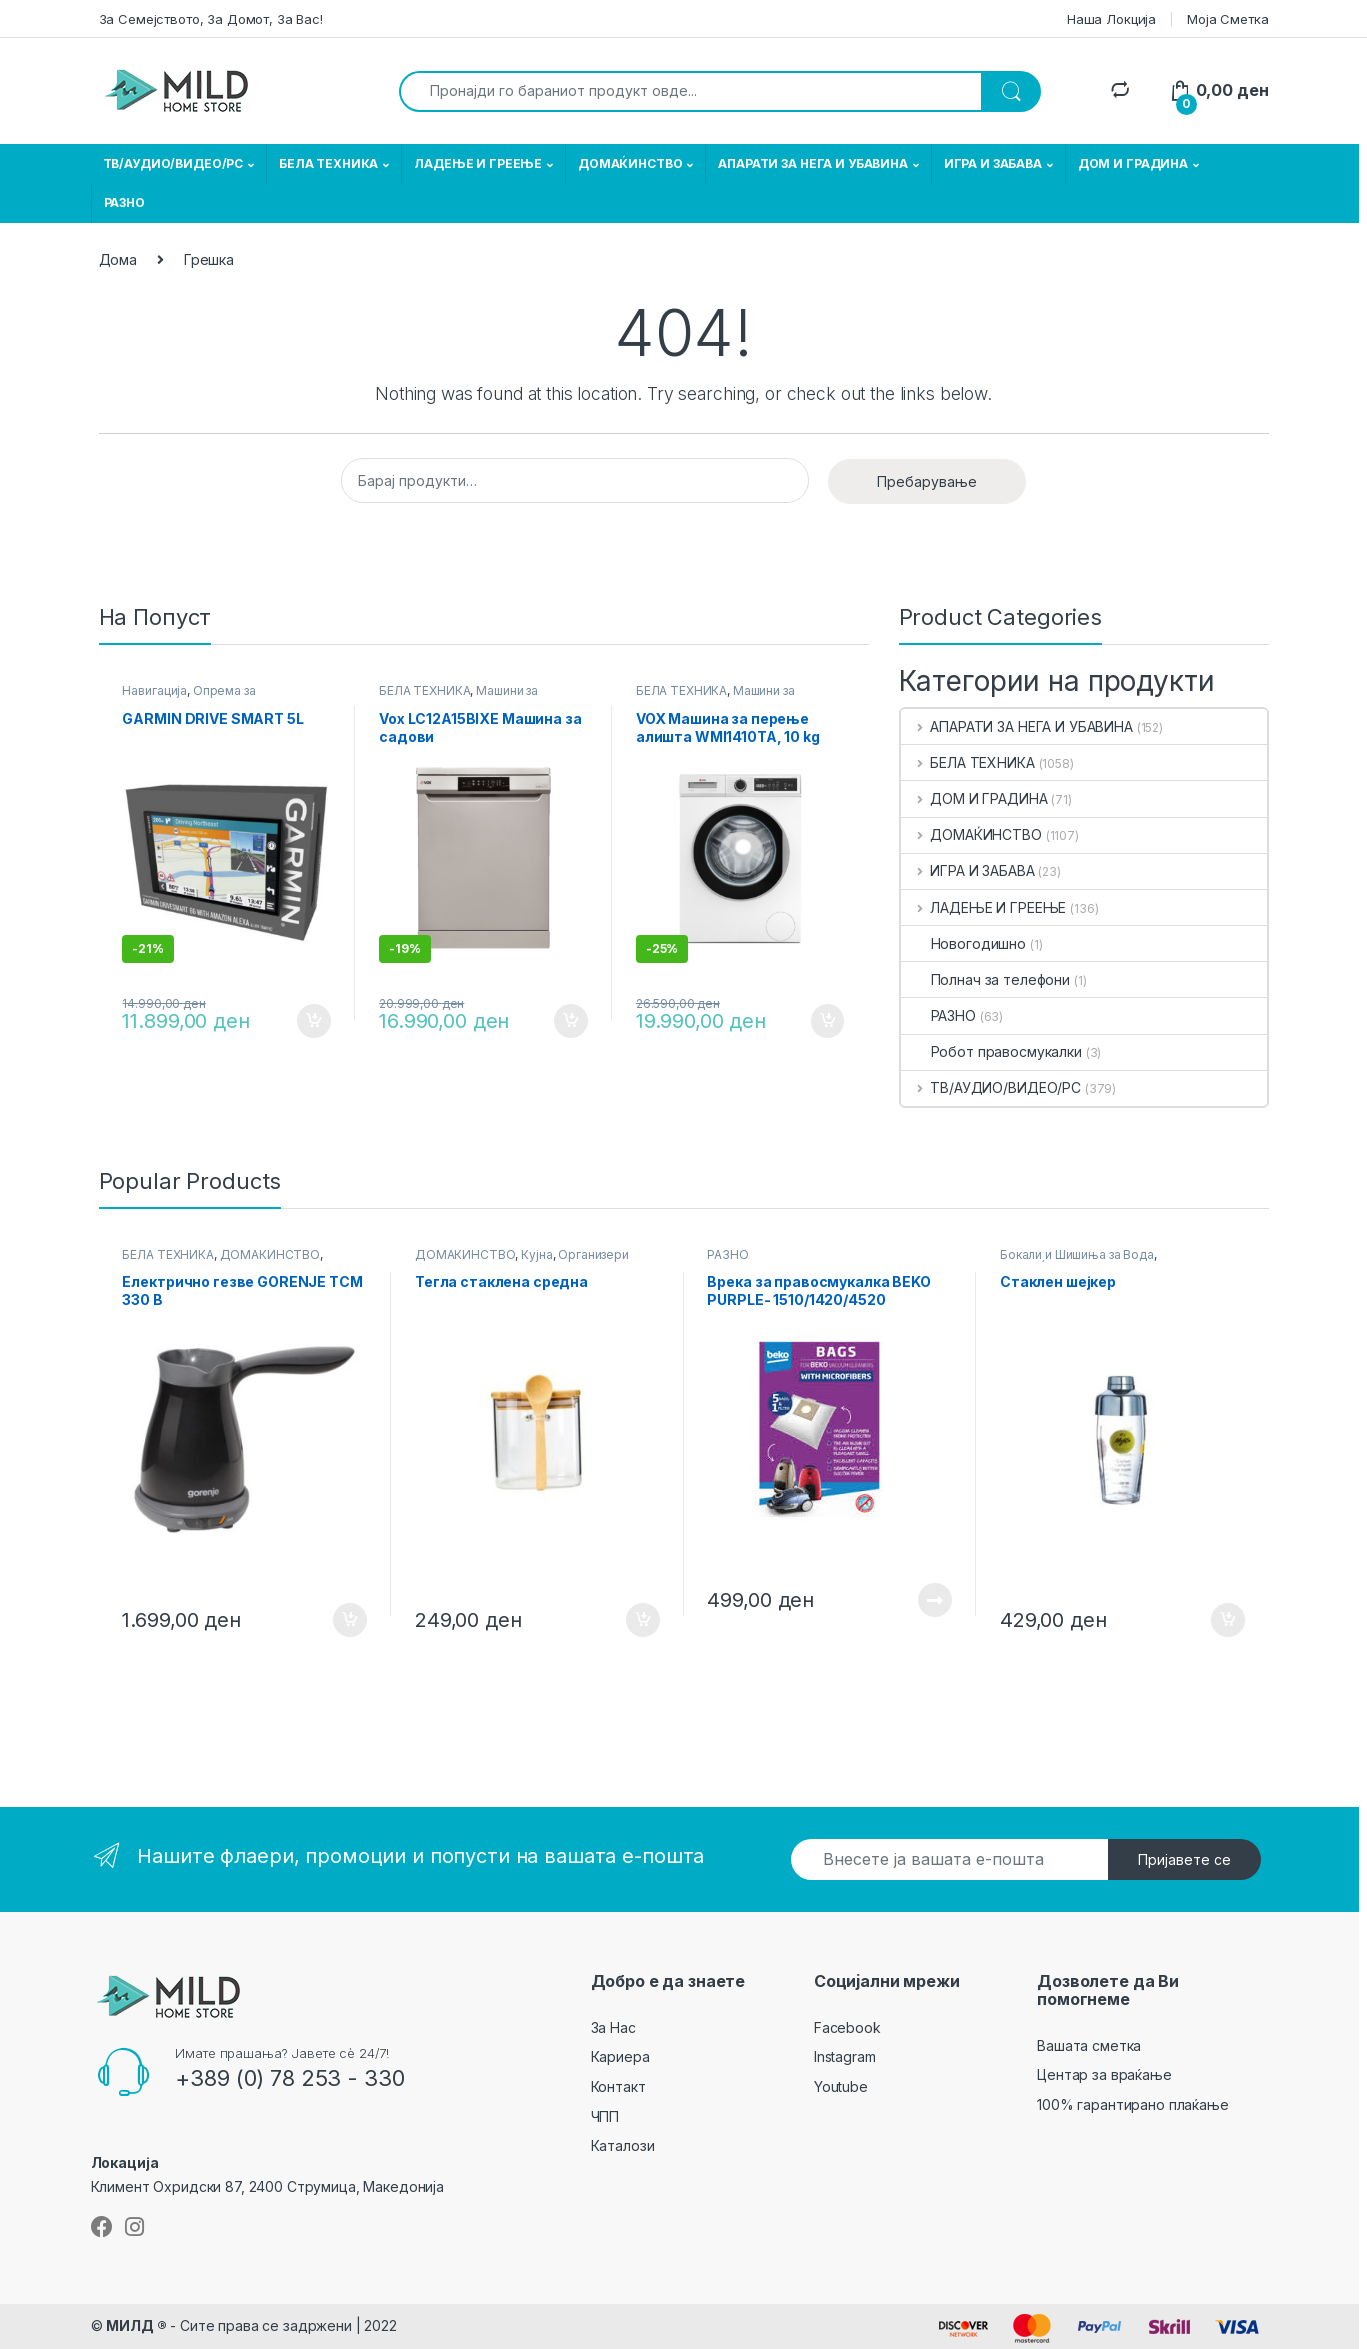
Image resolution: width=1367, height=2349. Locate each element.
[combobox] (691, 91)
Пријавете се (1184, 1859)
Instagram (845, 2056)
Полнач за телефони (985, 979)
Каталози (623, 2145)
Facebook (847, 2027)
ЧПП (605, 2116)
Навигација (154, 690)
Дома (118, 259)
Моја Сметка (1227, 19)
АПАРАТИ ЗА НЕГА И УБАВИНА (813, 163)
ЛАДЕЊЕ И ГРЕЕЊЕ (478, 163)
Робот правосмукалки (991, 1051)
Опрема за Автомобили (188, 697)
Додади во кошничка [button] (314, 1021)
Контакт (618, 2086)
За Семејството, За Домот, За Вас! (211, 19)
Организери (593, 1254)
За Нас (613, 2027)
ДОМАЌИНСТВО (630, 163)
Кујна (536, 1254)
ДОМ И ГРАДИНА (1133, 163)
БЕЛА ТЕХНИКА (328, 163)
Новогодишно (963, 943)
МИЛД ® (136, 2325)
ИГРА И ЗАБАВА (993, 163)
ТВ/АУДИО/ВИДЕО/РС (173, 163)
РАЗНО (124, 202)
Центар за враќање (1104, 2074)
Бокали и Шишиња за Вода (1077, 1254)
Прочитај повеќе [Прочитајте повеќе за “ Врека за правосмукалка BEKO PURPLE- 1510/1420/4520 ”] (935, 1600)
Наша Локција (1111, 19)
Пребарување (927, 481)
